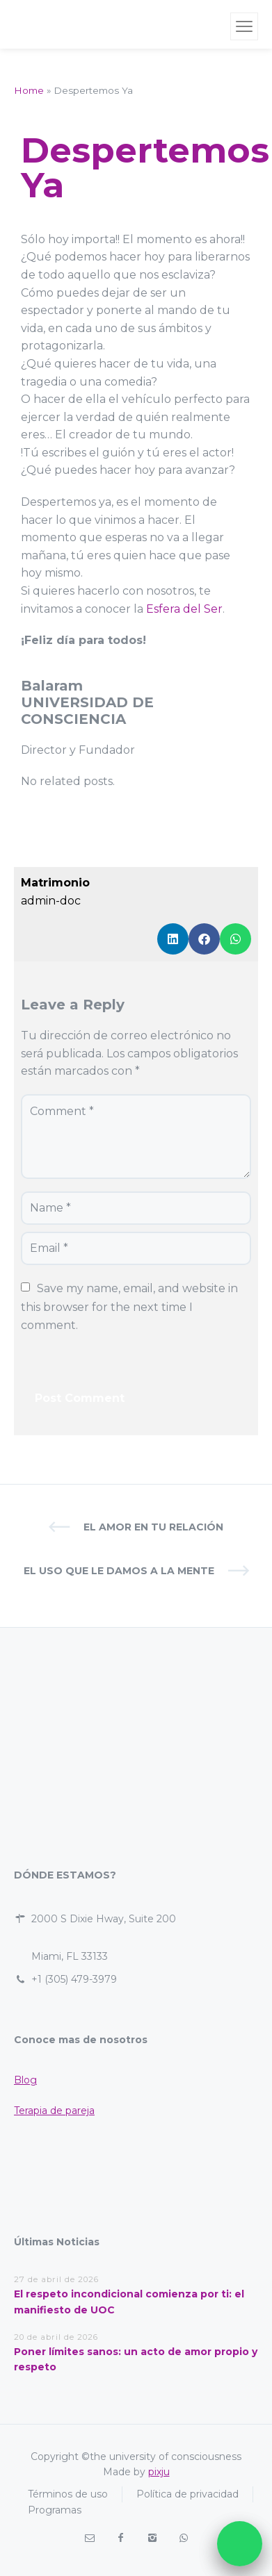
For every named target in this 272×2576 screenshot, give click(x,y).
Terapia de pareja (54, 2110)
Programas (54, 2510)
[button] (173, 939)
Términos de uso (68, 2494)
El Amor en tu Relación (153, 1527)
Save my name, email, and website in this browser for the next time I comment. (131, 1307)
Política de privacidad (187, 2494)
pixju (159, 2472)
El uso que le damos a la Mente (119, 1570)
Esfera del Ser (184, 609)
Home (29, 90)
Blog (25, 2080)
